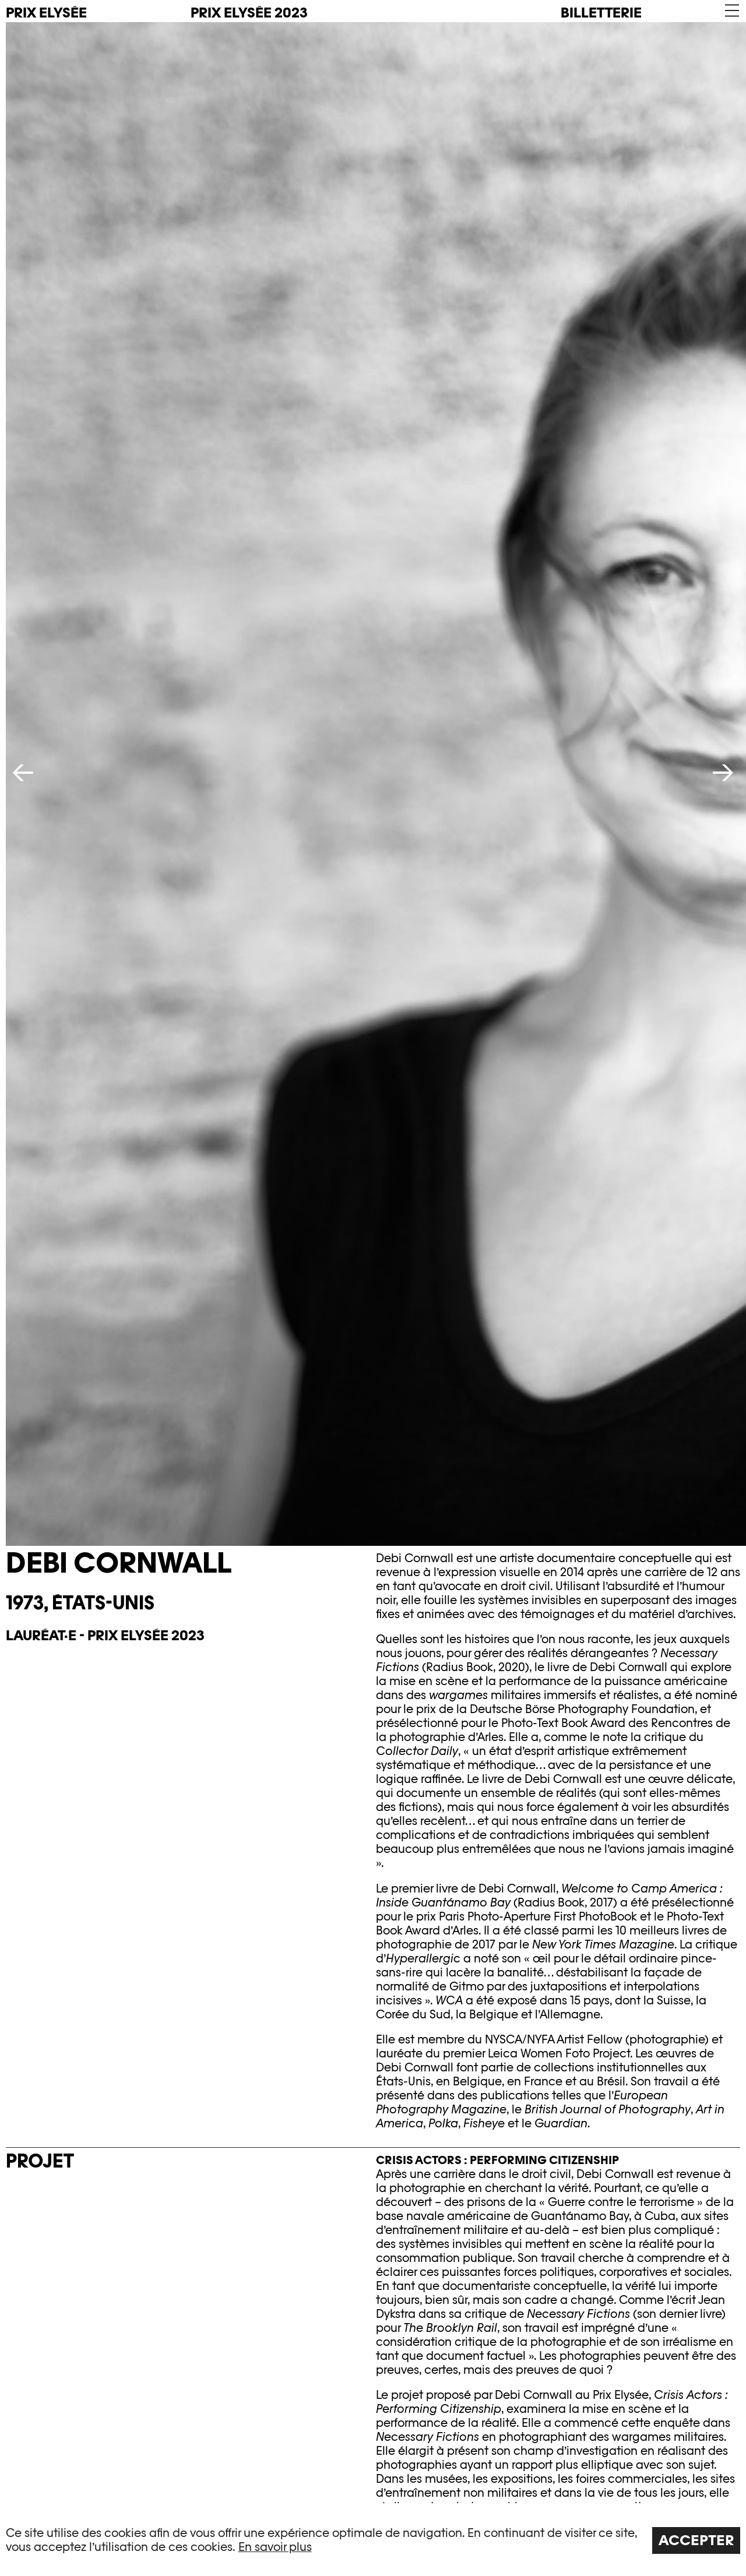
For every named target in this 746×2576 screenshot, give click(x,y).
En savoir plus (275, 2547)
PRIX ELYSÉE (46, 13)
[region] (373, 2539)
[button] (731, 10)
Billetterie (601, 12)
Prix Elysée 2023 (249, 12)
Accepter (696, 2540)
